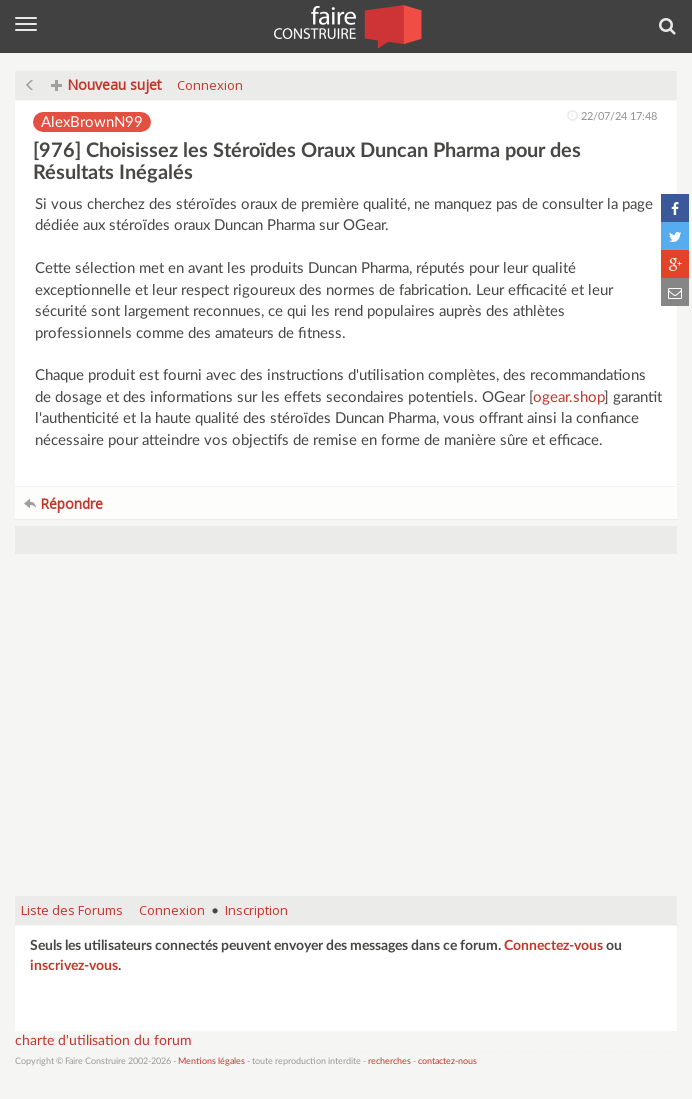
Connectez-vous (553, 946)
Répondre (63, 503)
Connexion (210, 85)
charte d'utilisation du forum (103, 1041)
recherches (389, 1061)
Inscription (256, 910)
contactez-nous (447, 1061)
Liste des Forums (72, 910)
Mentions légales (211, 1061)
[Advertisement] (346, 735)
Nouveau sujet (106, 84)
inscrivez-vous (74, 966)
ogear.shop (568, 397)
